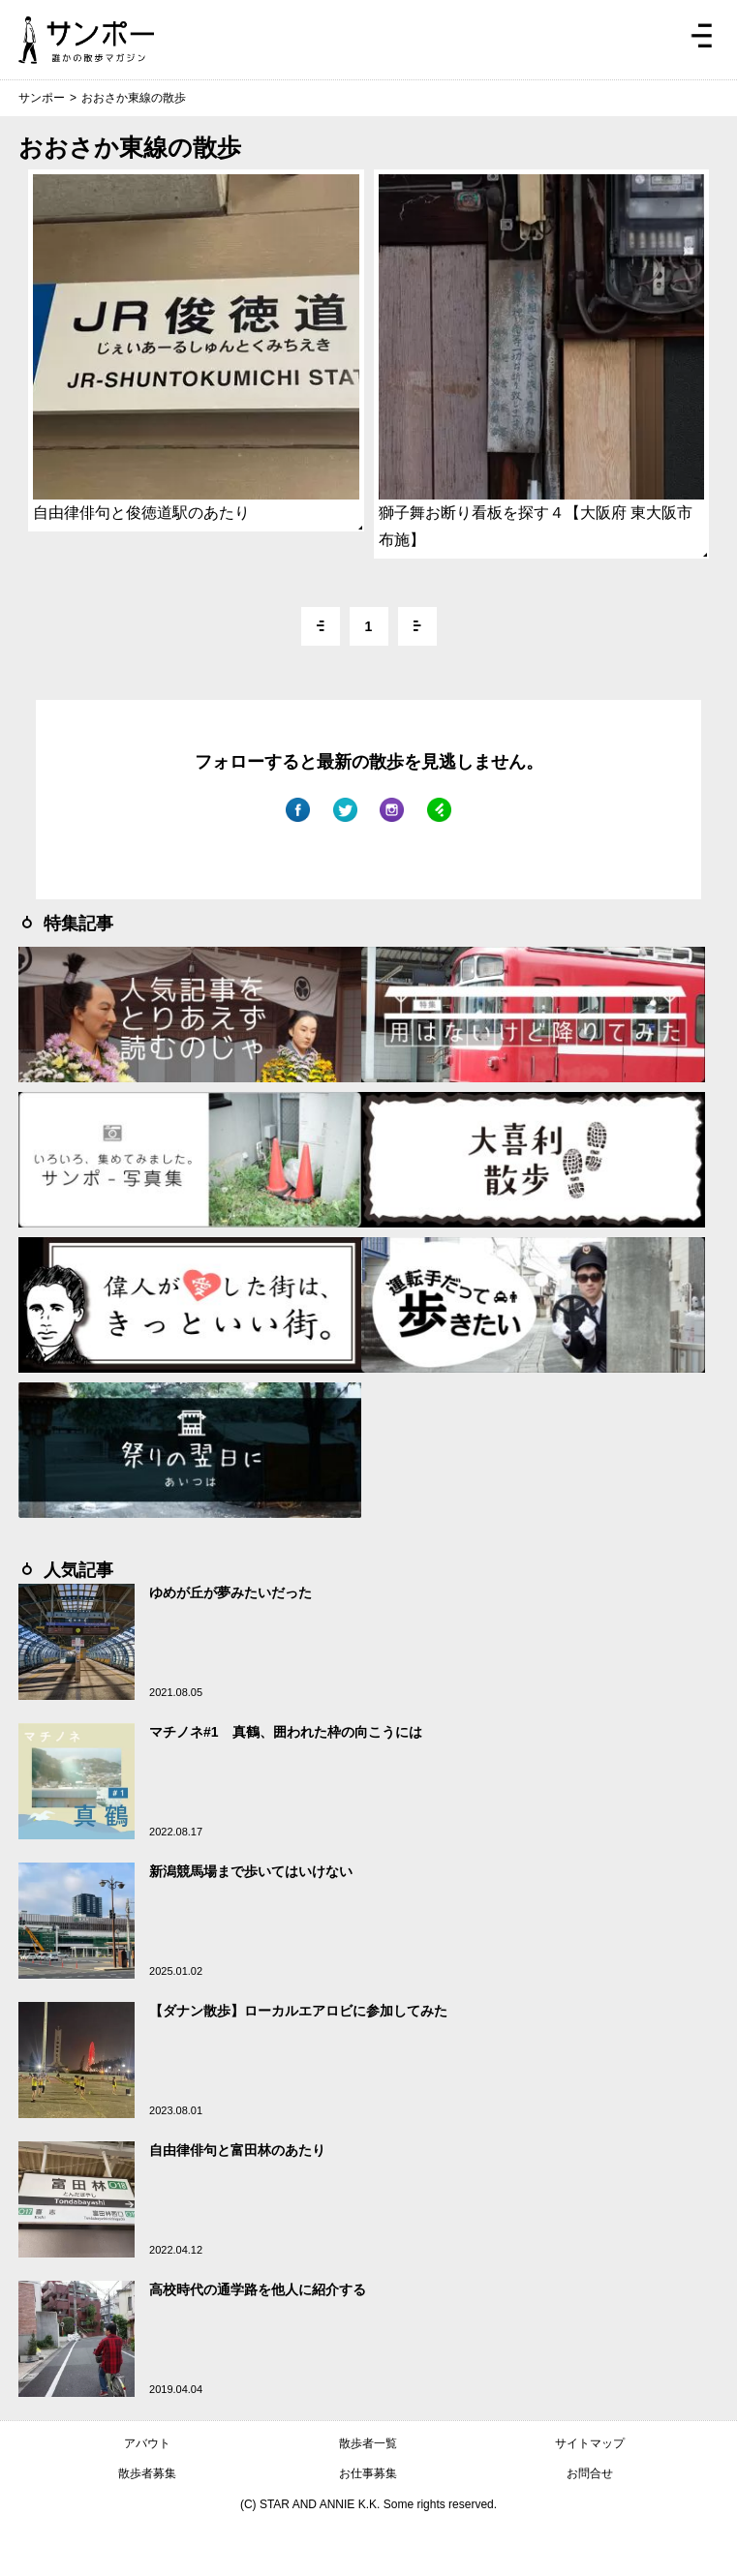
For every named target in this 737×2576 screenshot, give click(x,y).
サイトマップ (590, 2443)
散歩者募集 (147, 2473)
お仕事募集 (368, 2473)
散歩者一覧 (368, 2443)
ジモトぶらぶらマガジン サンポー (86, 40)
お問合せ (590, 2473)
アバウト (147, 2443)
